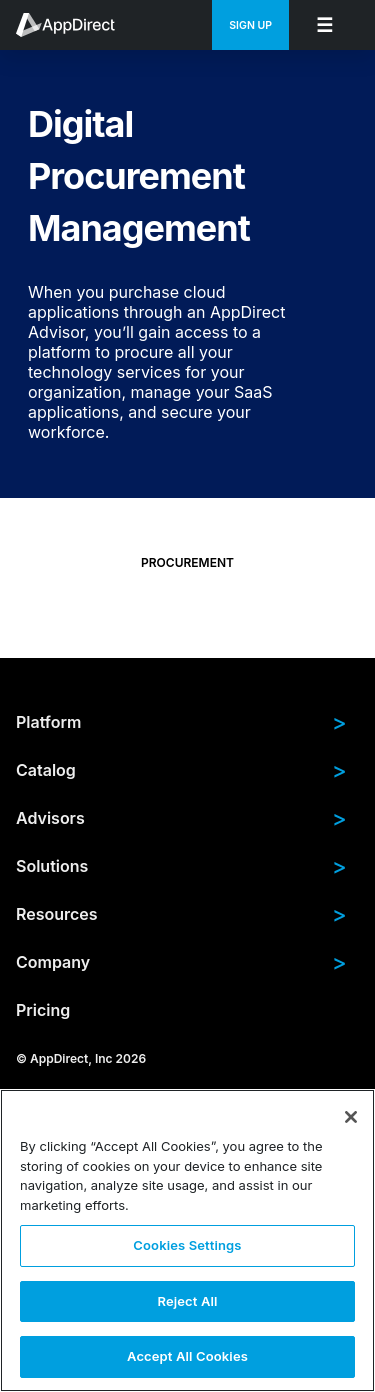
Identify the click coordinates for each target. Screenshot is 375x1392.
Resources (181, 914)
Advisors (181, 818)
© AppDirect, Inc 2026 (81, 1058)
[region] (187, 1240)
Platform (181, 722)
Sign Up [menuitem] (250, 25)
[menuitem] (76, 25)
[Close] (351, 1117)
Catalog (181, 770)
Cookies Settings (187, 1245)
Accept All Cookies (187, 1356)
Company (181, 962)
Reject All (187, 1301)
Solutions (181, 866)
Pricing (43, 1010)
